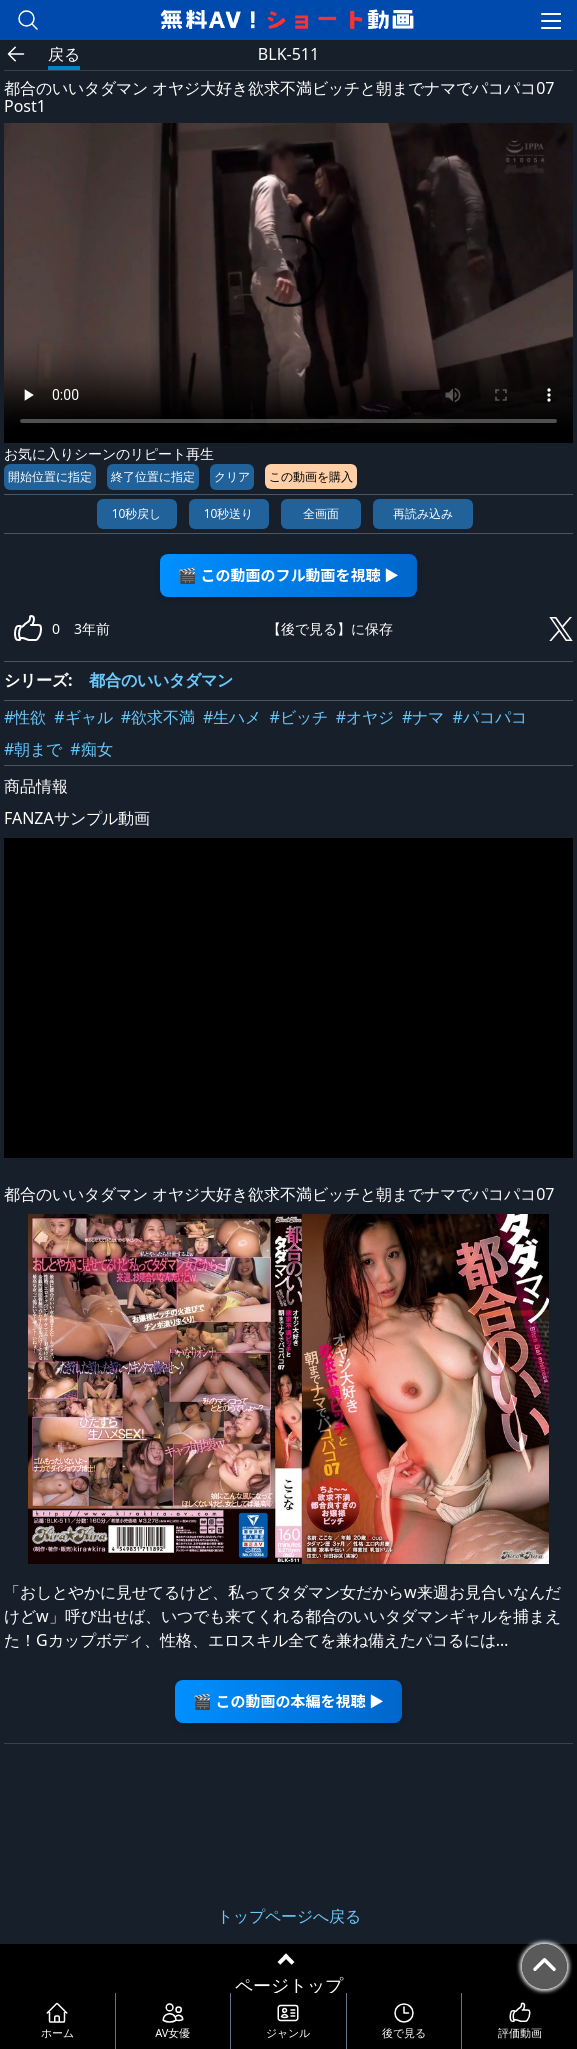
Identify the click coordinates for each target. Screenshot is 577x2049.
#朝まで (33, 749)
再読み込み (423, 513)
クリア (232, 476)
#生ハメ (232, 717)
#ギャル (83, 717)
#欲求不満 (158, 717)
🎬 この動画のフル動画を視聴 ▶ (288, 574)
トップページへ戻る (289, 1916)
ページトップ (289, 1985)
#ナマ (423, 717)
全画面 (321, 513)
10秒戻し (137, 513)
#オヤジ (365, 717)
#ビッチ (298, 717)
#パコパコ (489, 717)
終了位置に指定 (153, 476)
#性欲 (25, 717)
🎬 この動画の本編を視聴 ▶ (288, 1700)
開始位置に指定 (50, 476)
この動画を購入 (311, 476)
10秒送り (229, 513)
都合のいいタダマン (161, 680)
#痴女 (91, 749)
